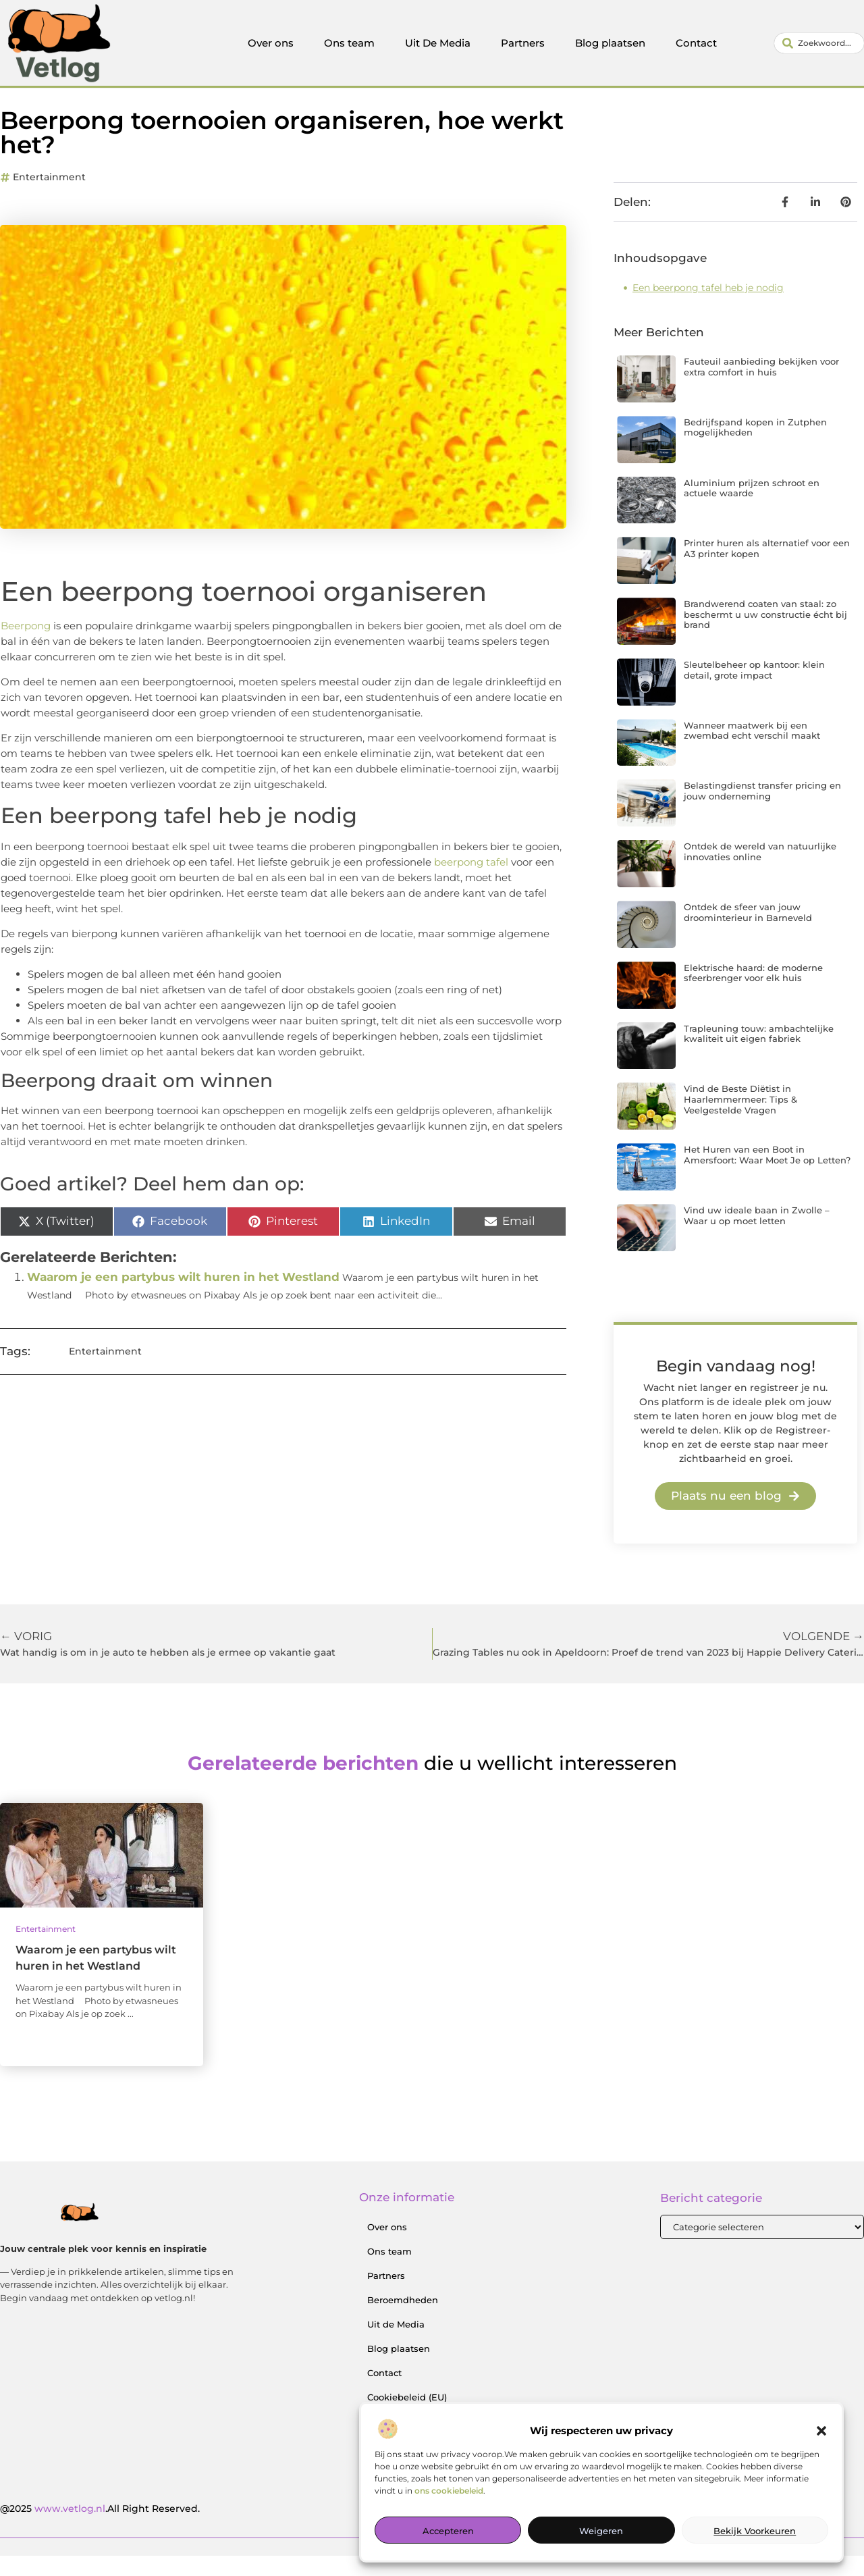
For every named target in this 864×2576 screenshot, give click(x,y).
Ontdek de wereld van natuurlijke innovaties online (760, 872)
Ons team (349, 42)
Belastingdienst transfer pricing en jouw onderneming (762, 811)
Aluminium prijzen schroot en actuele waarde (751, 508)
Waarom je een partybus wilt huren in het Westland (183, 1297)
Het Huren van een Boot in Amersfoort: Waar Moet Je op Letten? (767, 1175)
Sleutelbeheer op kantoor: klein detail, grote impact (754, 690)
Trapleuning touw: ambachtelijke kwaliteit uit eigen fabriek (759, 1054)
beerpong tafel (471, 882)
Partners (523, 42)
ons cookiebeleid (448, 2491)
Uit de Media (396, 2344)
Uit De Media (437, 42)
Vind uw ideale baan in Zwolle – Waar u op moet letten (757, 1235)
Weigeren (601, 2530)
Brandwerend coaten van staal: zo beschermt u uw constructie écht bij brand (765, 634)
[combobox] (819, 43)
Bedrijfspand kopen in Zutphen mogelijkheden (755, 447)
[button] (821, 2431)
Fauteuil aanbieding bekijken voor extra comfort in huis (761, 387)
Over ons (271, 42)
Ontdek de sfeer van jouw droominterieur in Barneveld (748, 932)
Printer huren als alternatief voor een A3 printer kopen (767, 569)
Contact (696, 42)
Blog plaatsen (610, 42)
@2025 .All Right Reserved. (100, 2528)
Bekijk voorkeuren (754, 2530)
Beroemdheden (402, 2320)
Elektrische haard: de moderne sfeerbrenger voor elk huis (753, 993)
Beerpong (26, 645)
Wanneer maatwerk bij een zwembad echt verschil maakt (752, 751)
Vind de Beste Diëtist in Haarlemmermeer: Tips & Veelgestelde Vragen (740, 1120)
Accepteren (448, 2530)
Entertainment (49, 197)
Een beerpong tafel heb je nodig (708, 308)
